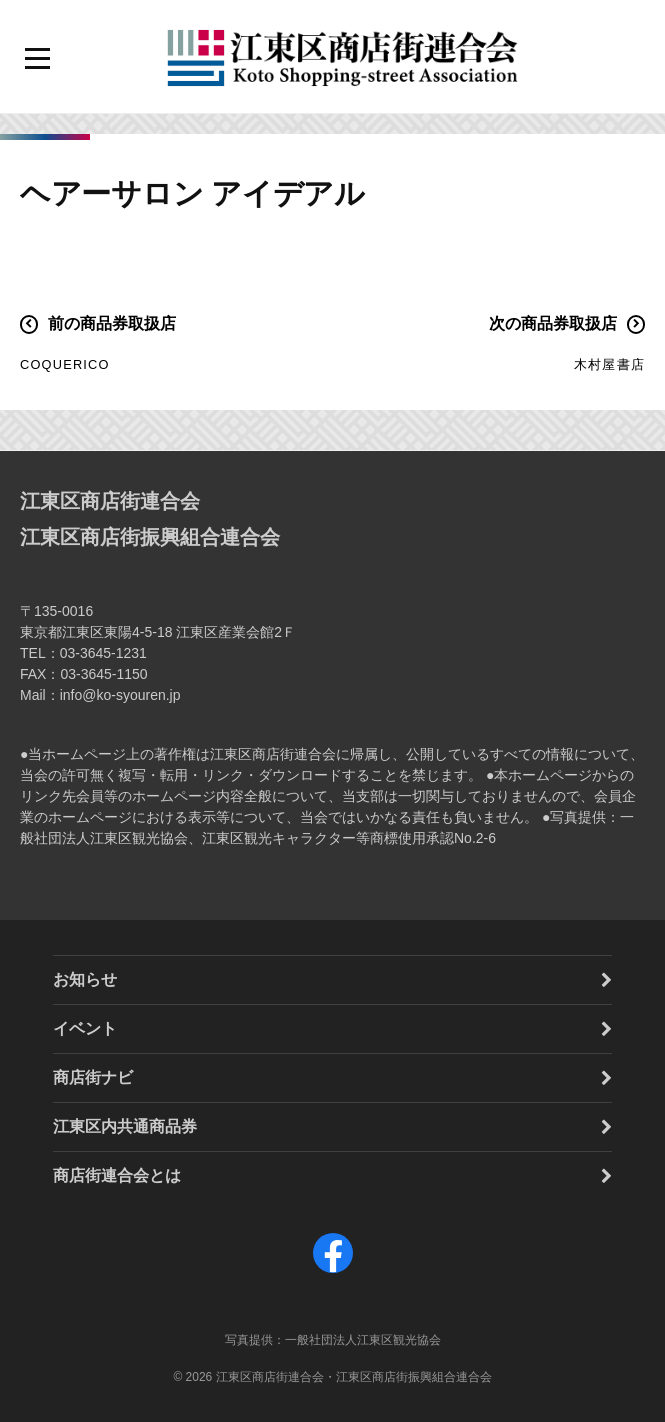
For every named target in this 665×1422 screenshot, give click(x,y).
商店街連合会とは (117, 1175)
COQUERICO (65, 364)
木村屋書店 (609, 364)
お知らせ (85, 979)
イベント (85, 1028)
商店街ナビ (93, 1077)
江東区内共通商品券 (125, 1126)
